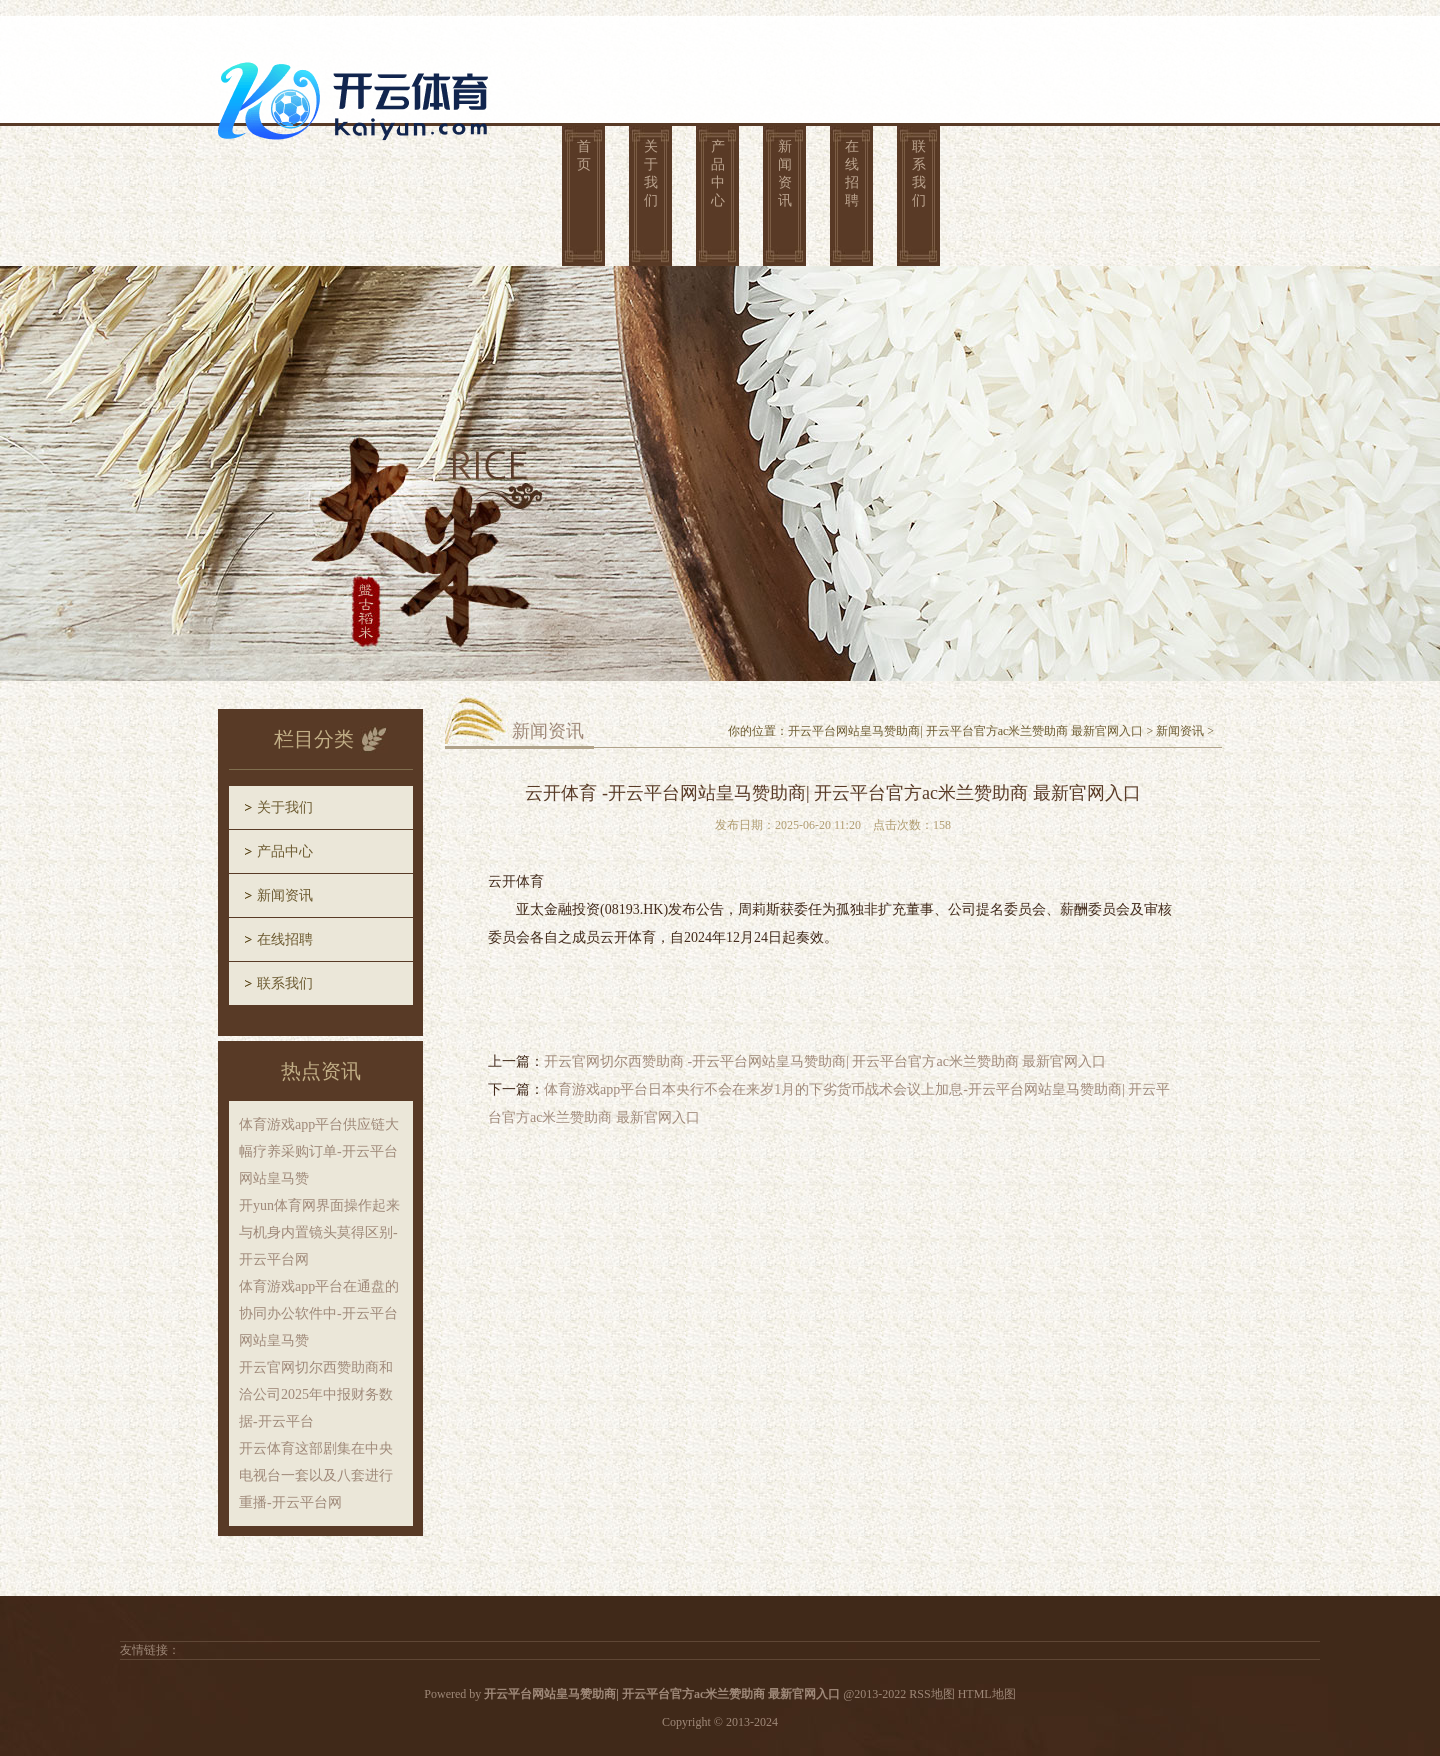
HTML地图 (987, 1694)
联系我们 (919, 173)
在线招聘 (852, 173)
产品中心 (718, 173)
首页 (584, 155)
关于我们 (651, 173)
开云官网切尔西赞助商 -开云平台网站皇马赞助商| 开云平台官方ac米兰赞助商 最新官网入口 (825, 1061)
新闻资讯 (785, 173)
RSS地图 (931, 1694)
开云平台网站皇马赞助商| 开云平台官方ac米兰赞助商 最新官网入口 (965, 731)
